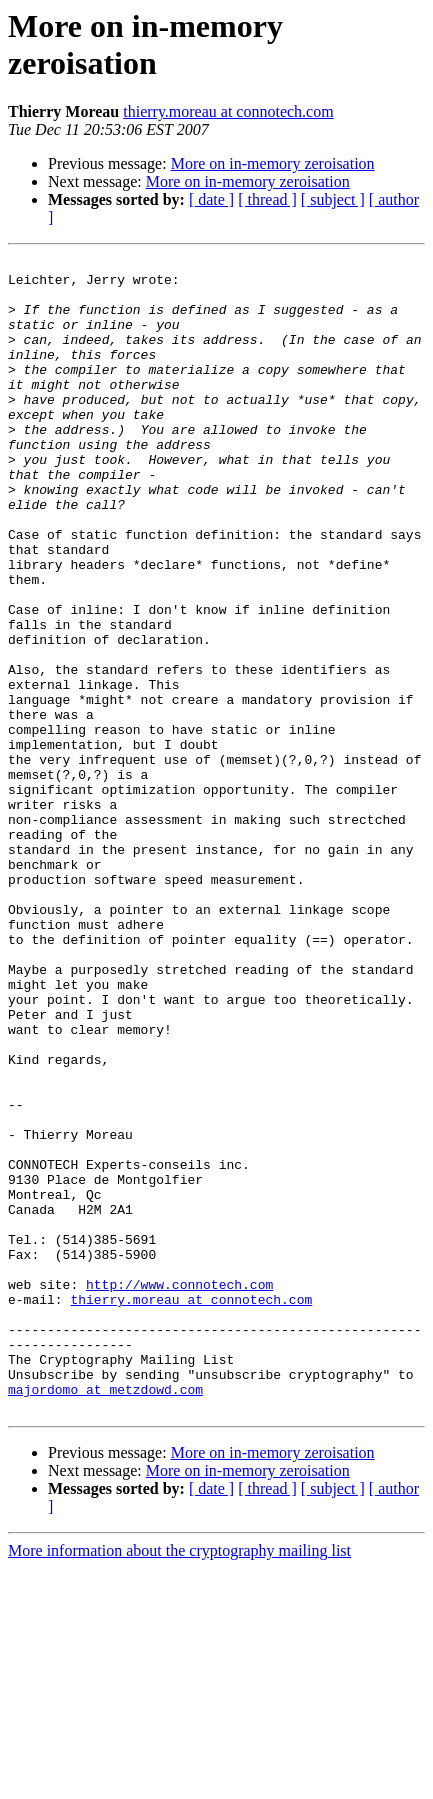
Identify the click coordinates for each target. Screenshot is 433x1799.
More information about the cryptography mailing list (179, 1781)
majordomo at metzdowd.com (105, 1617)
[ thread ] (267, 199)
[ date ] (211, 199)
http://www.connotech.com (179, 1491)
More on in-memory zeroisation (273, 163)
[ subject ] (333, 199)
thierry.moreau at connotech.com (228, 111)
